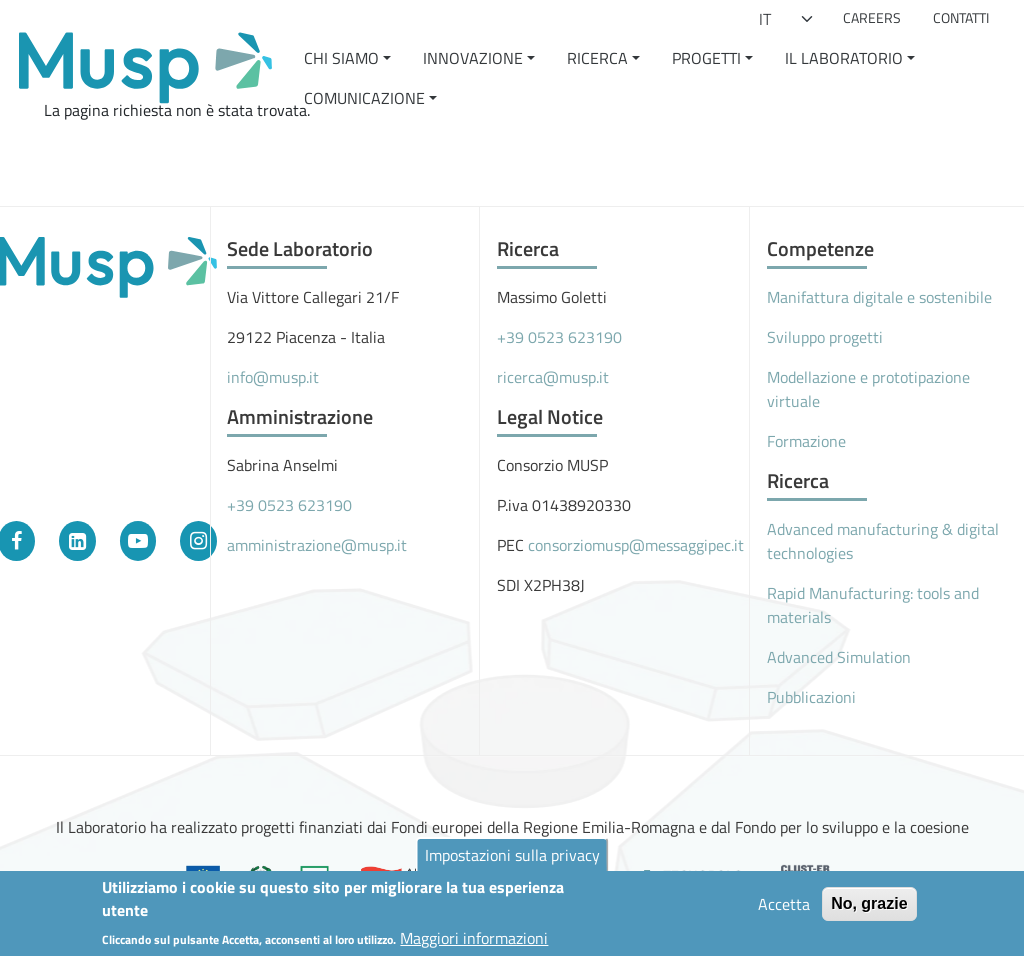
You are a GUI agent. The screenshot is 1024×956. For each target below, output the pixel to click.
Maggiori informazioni (474, 943)
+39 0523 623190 (289, 505)
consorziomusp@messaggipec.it (636, 545)
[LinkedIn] (77, 541)
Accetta (784, 909)
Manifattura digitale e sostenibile (879, 297)
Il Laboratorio (844, 58)
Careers (872, 18)
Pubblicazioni (811, 697)
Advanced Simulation (839, 657)
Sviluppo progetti (825, 337)
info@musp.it (273, 377)
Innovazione (473, 58)
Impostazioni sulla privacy (512, 860)
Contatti (961, 18)
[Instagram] (198, 541)
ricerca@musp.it (553, 377)
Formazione (806, 441)
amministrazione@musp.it (317, 545)
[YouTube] (138, 541)
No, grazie (869, 908)
